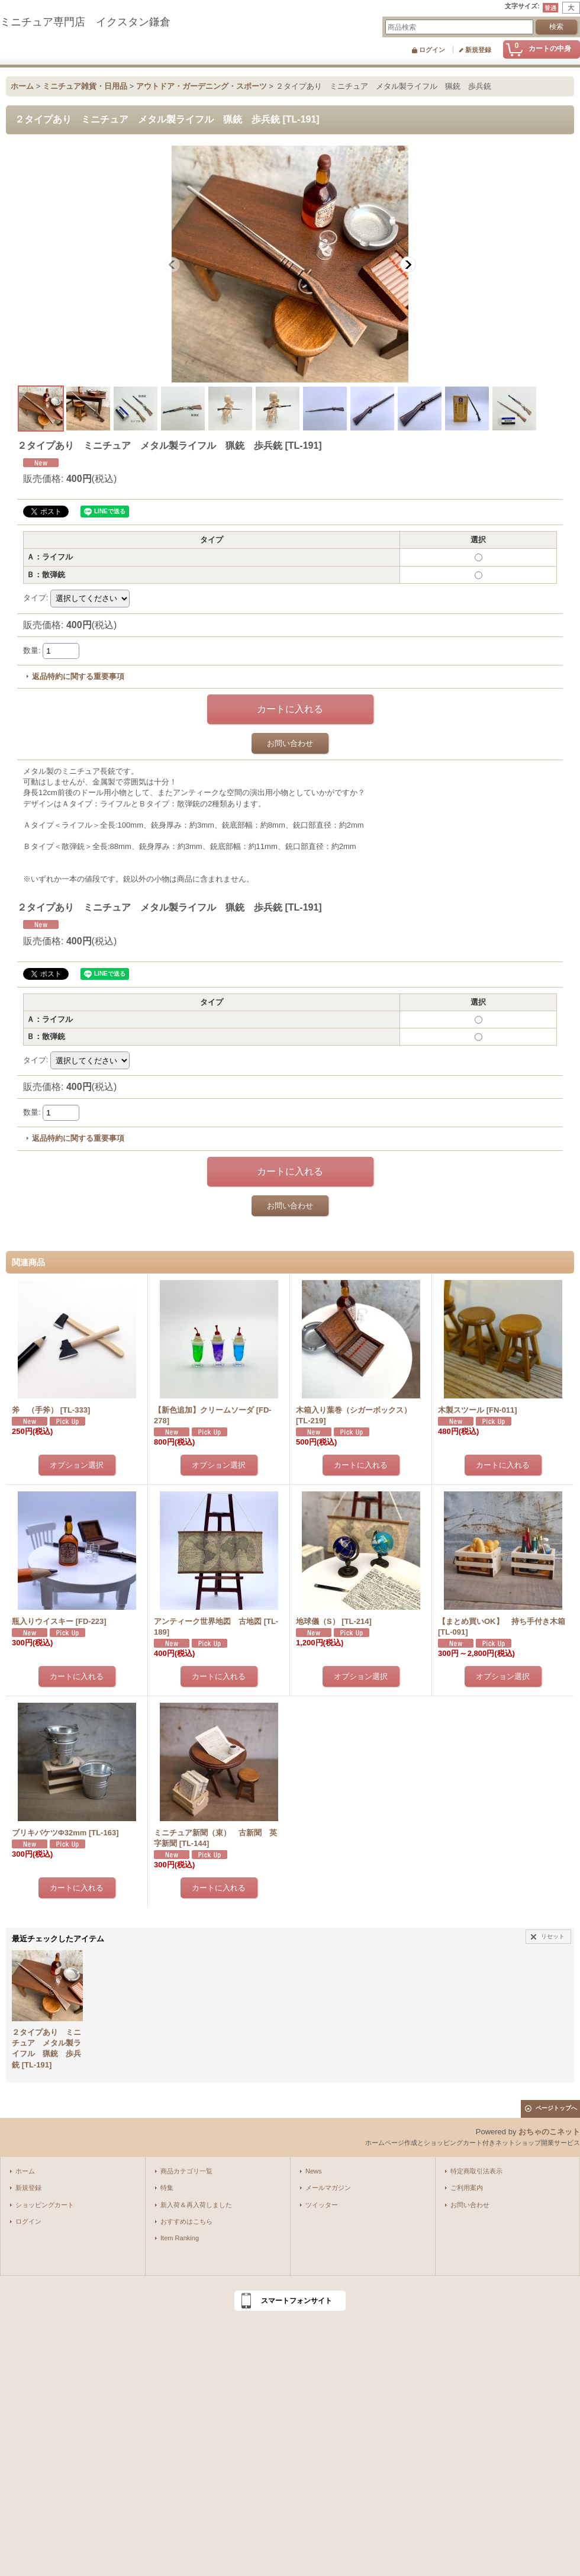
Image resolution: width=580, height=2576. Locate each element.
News (313, 2171)
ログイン (432, 49)
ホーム (25, 2171)
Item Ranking (179, 2237)
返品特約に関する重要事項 (78, 676)
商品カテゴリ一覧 (186, 2171)
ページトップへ (556, 2108)
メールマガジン (328, 2187)
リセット (553, 1936)
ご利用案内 (466, 2187)
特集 (166, 2187)
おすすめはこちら (186, 2221)
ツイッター (321, 2204)
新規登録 (478, 49)
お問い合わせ (290, 743)
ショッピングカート (44, 2204)
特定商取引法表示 (476, 2171)
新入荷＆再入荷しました (196, 2204)
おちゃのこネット (549, 2131)
